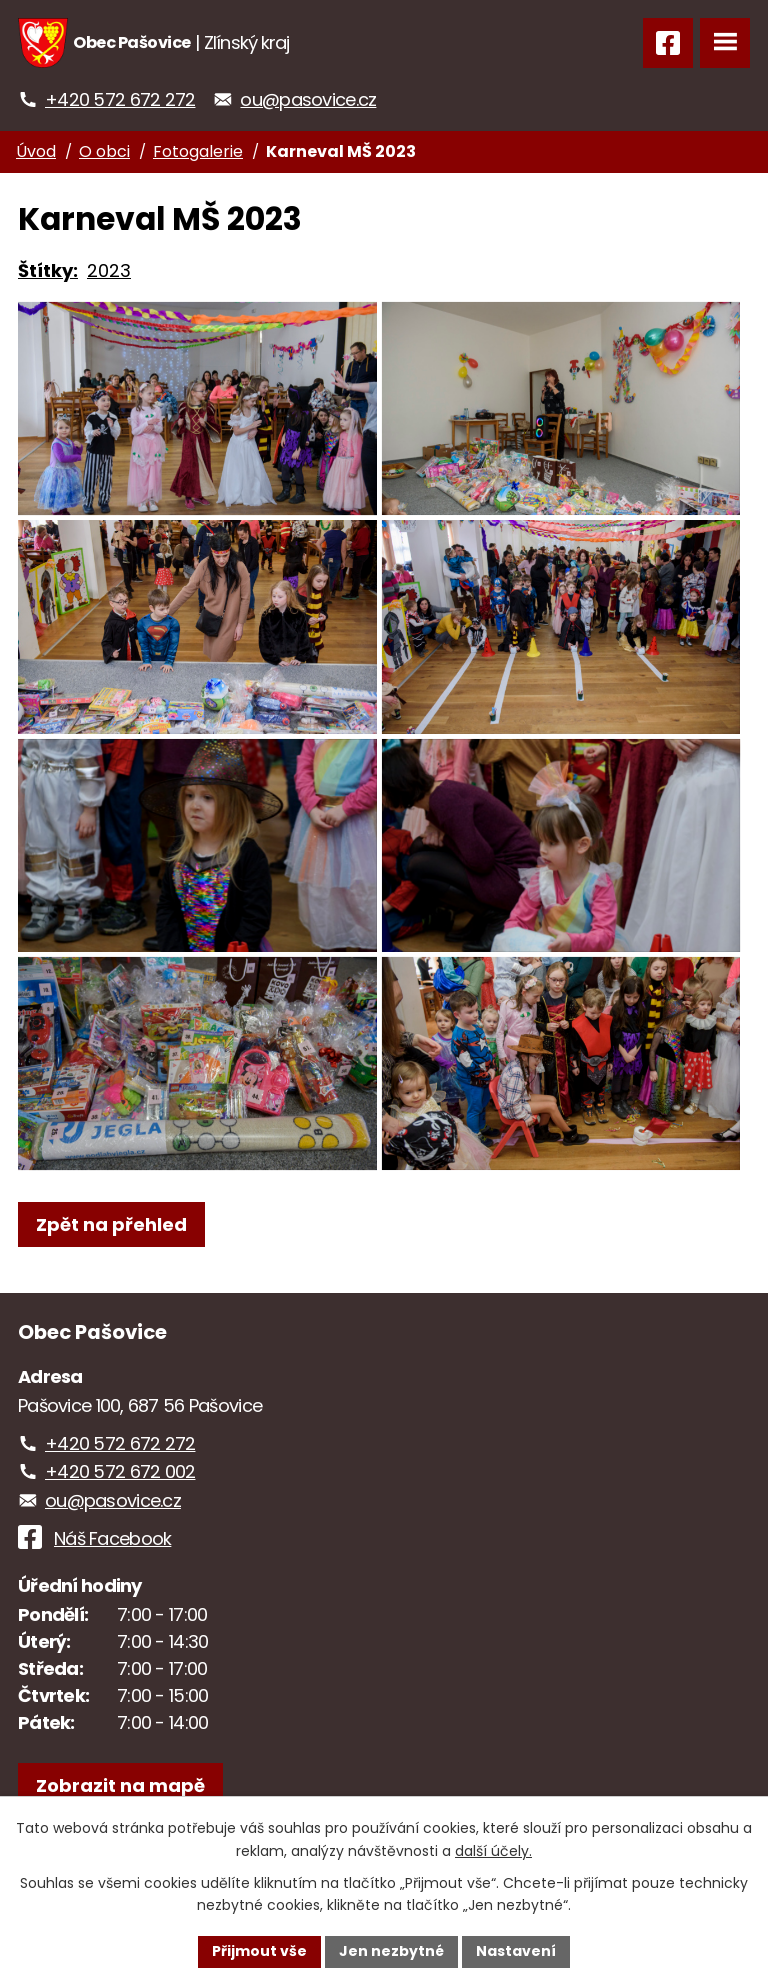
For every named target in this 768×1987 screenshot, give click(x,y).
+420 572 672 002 (120, 1498)
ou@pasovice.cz (308, 99)
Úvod (36, 151)
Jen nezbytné (391, 1951)
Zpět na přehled (111, 1251)
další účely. (493, 1851)
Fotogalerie (198, 151)
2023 (109, 270)
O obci (104, 151)
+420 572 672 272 (120, 99)
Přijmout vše (259, 1951)
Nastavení (516, 1951)
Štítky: (48, 270)
